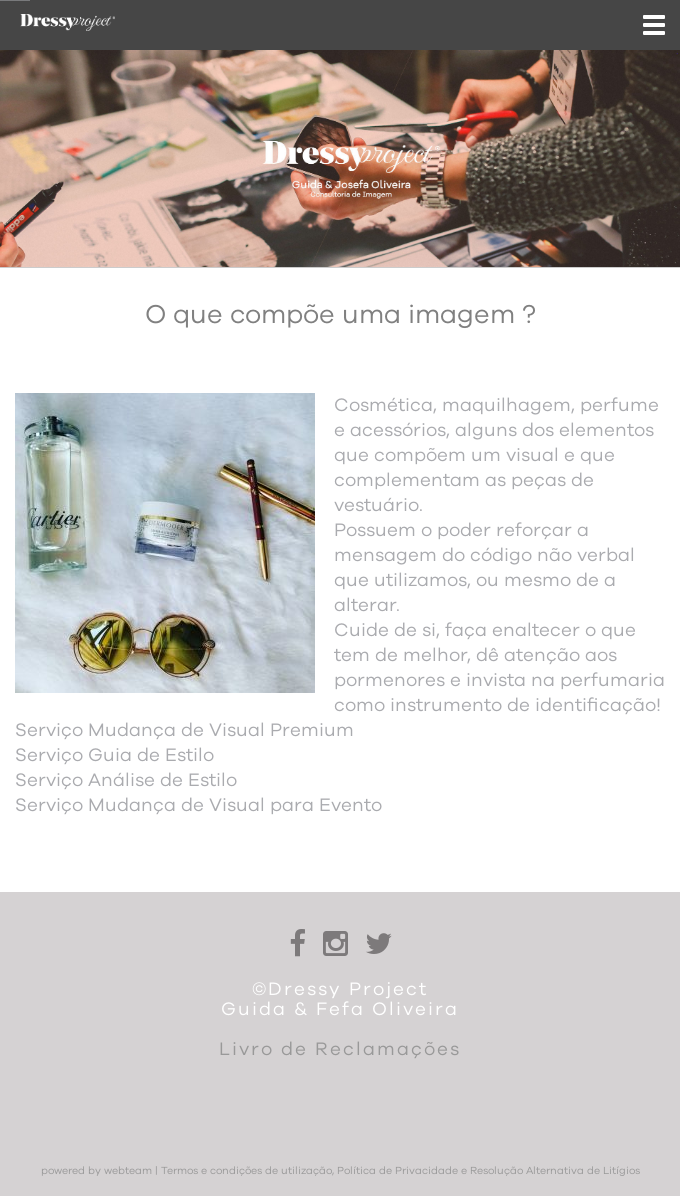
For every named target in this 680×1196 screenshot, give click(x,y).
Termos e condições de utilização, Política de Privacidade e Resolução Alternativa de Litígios (400, 1171)
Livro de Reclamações (340, 1049)
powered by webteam (96, 1171)
